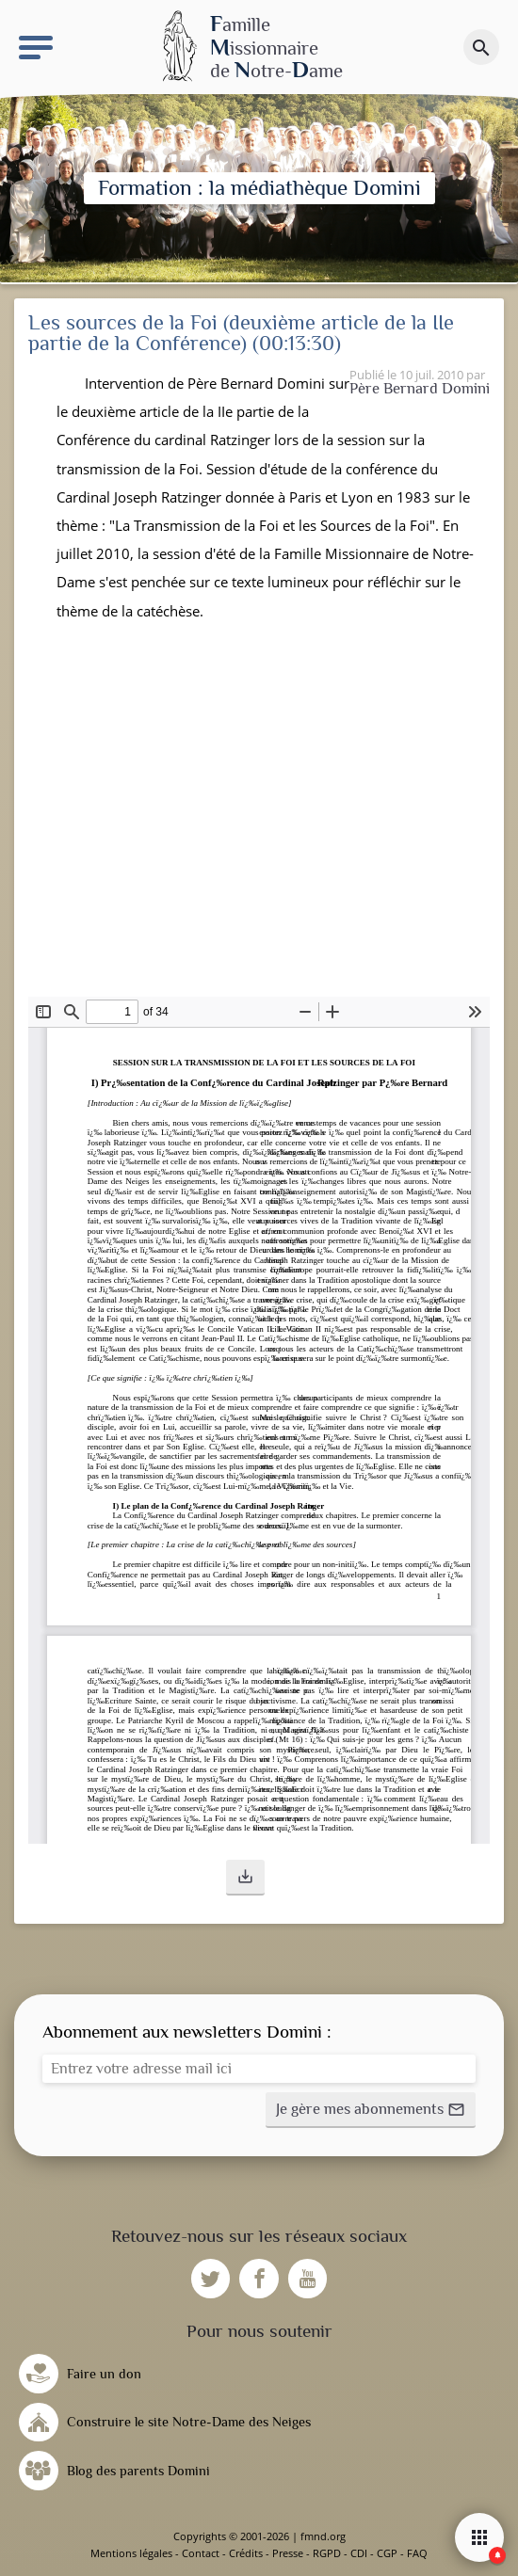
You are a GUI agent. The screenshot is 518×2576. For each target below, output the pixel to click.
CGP (387, 2553)
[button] (245, 1878)
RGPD (327, 2553)
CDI (358, 2553)
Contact (200, 2553)
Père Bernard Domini (419, 388)
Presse (287, 2553)
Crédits (246, 2553)
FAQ (417, 2553)
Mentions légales (131, 2553)
